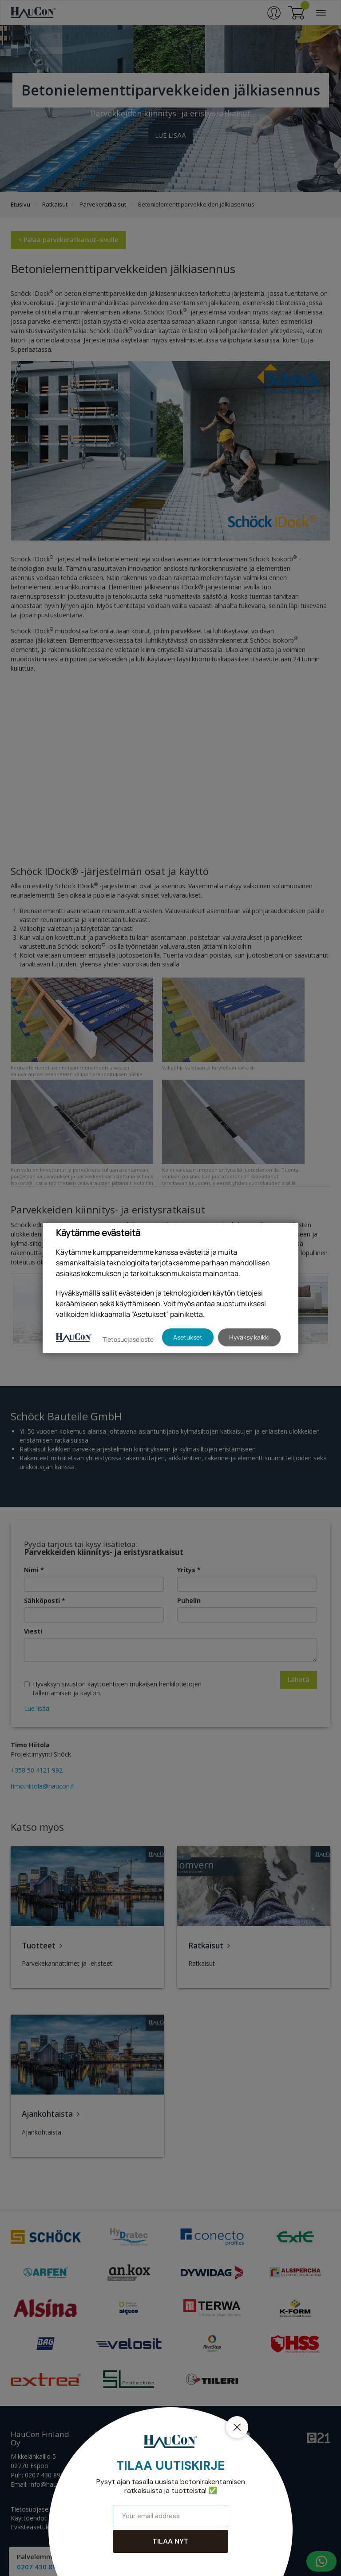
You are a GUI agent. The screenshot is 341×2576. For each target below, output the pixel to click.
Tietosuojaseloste (128, 1339)
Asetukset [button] (187, 1337)
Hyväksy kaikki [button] (249, 1337)
